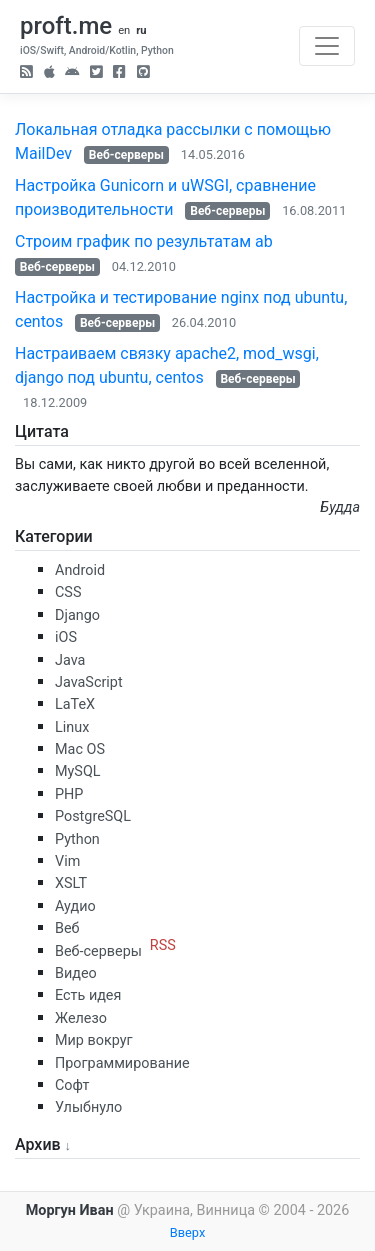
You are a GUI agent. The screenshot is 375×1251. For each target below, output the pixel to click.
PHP (69, 794)
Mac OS (80, 749)
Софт (72, 1085)
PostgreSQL (93, 816)
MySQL (78, 771)
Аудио (75, 906)
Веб (67, 928)
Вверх (188, 1232)
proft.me (66, 26)
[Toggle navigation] (327, 46)
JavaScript (89, 682)
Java (70, 660)
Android (80, 570)
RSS (163, 945)
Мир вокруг (94, 1040)
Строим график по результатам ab (144, 241)
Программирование (122, 1063)
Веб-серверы (126, 155)
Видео (76, 973)
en (124, 30)
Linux (72, 727)
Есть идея (88, 995)
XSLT (71, 883)
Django (77, 615)
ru (141, 30)
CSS (68, 592)
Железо (81, 1018)
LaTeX (75, 704)
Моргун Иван (70, 1210)
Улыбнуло (88, 1107)
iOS (66, 637)
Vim (67, 861)
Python (77, 839)
